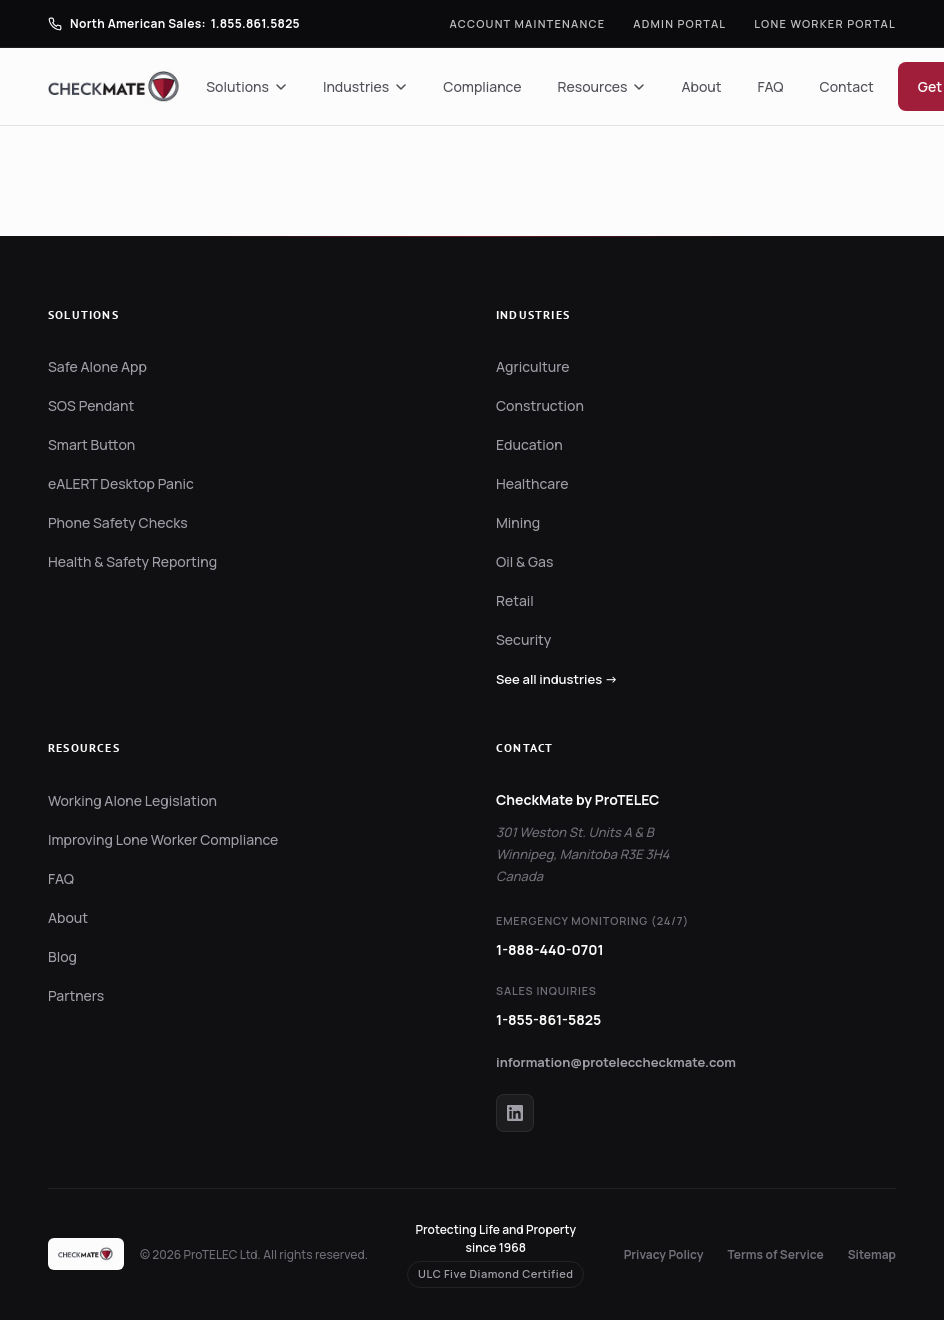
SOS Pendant (91, 405)
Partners (76, 995)
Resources (602, 86)
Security (523, 639)
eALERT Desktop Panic (121, 483)
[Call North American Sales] (174, 23)
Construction (540, 405)
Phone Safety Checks (118, 522)
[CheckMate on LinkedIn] (515, 1113)
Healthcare (532, 483)
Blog (62, 956)
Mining (518, 522)
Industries (365, 86)
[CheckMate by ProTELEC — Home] (115, 87)
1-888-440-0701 (550, 949)
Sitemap (872, 1254)
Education (529, 444)
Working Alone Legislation (132, 800)
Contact (847, 86)
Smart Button (91, 444)
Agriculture (533, 366)
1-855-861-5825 (548, 1019)
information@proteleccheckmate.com (616, 1062)
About (701, 86)
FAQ (771, 86)
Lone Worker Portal (825, 23)
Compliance (482, 86)
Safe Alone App (97, 366)
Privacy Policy (664, 1254)
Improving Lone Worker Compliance (163, 839)
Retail (515, 600)
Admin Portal (679, 23)
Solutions (246, 86)
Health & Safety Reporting (132, 561)
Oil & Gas (524, 561)
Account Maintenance (528, 23)
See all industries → (557, 679)
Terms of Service (776, 1254)
